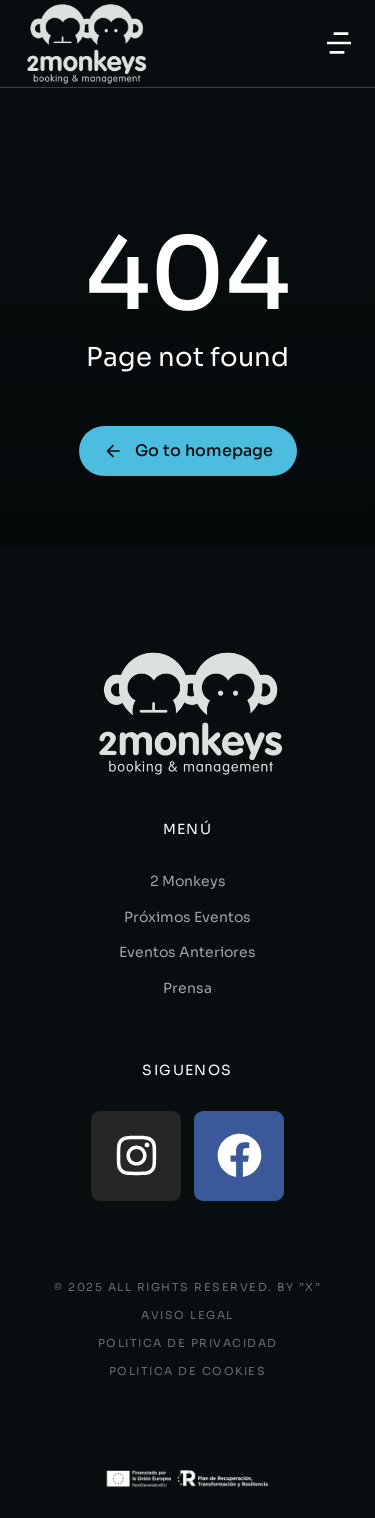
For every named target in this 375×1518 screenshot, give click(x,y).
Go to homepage (188, 450)
